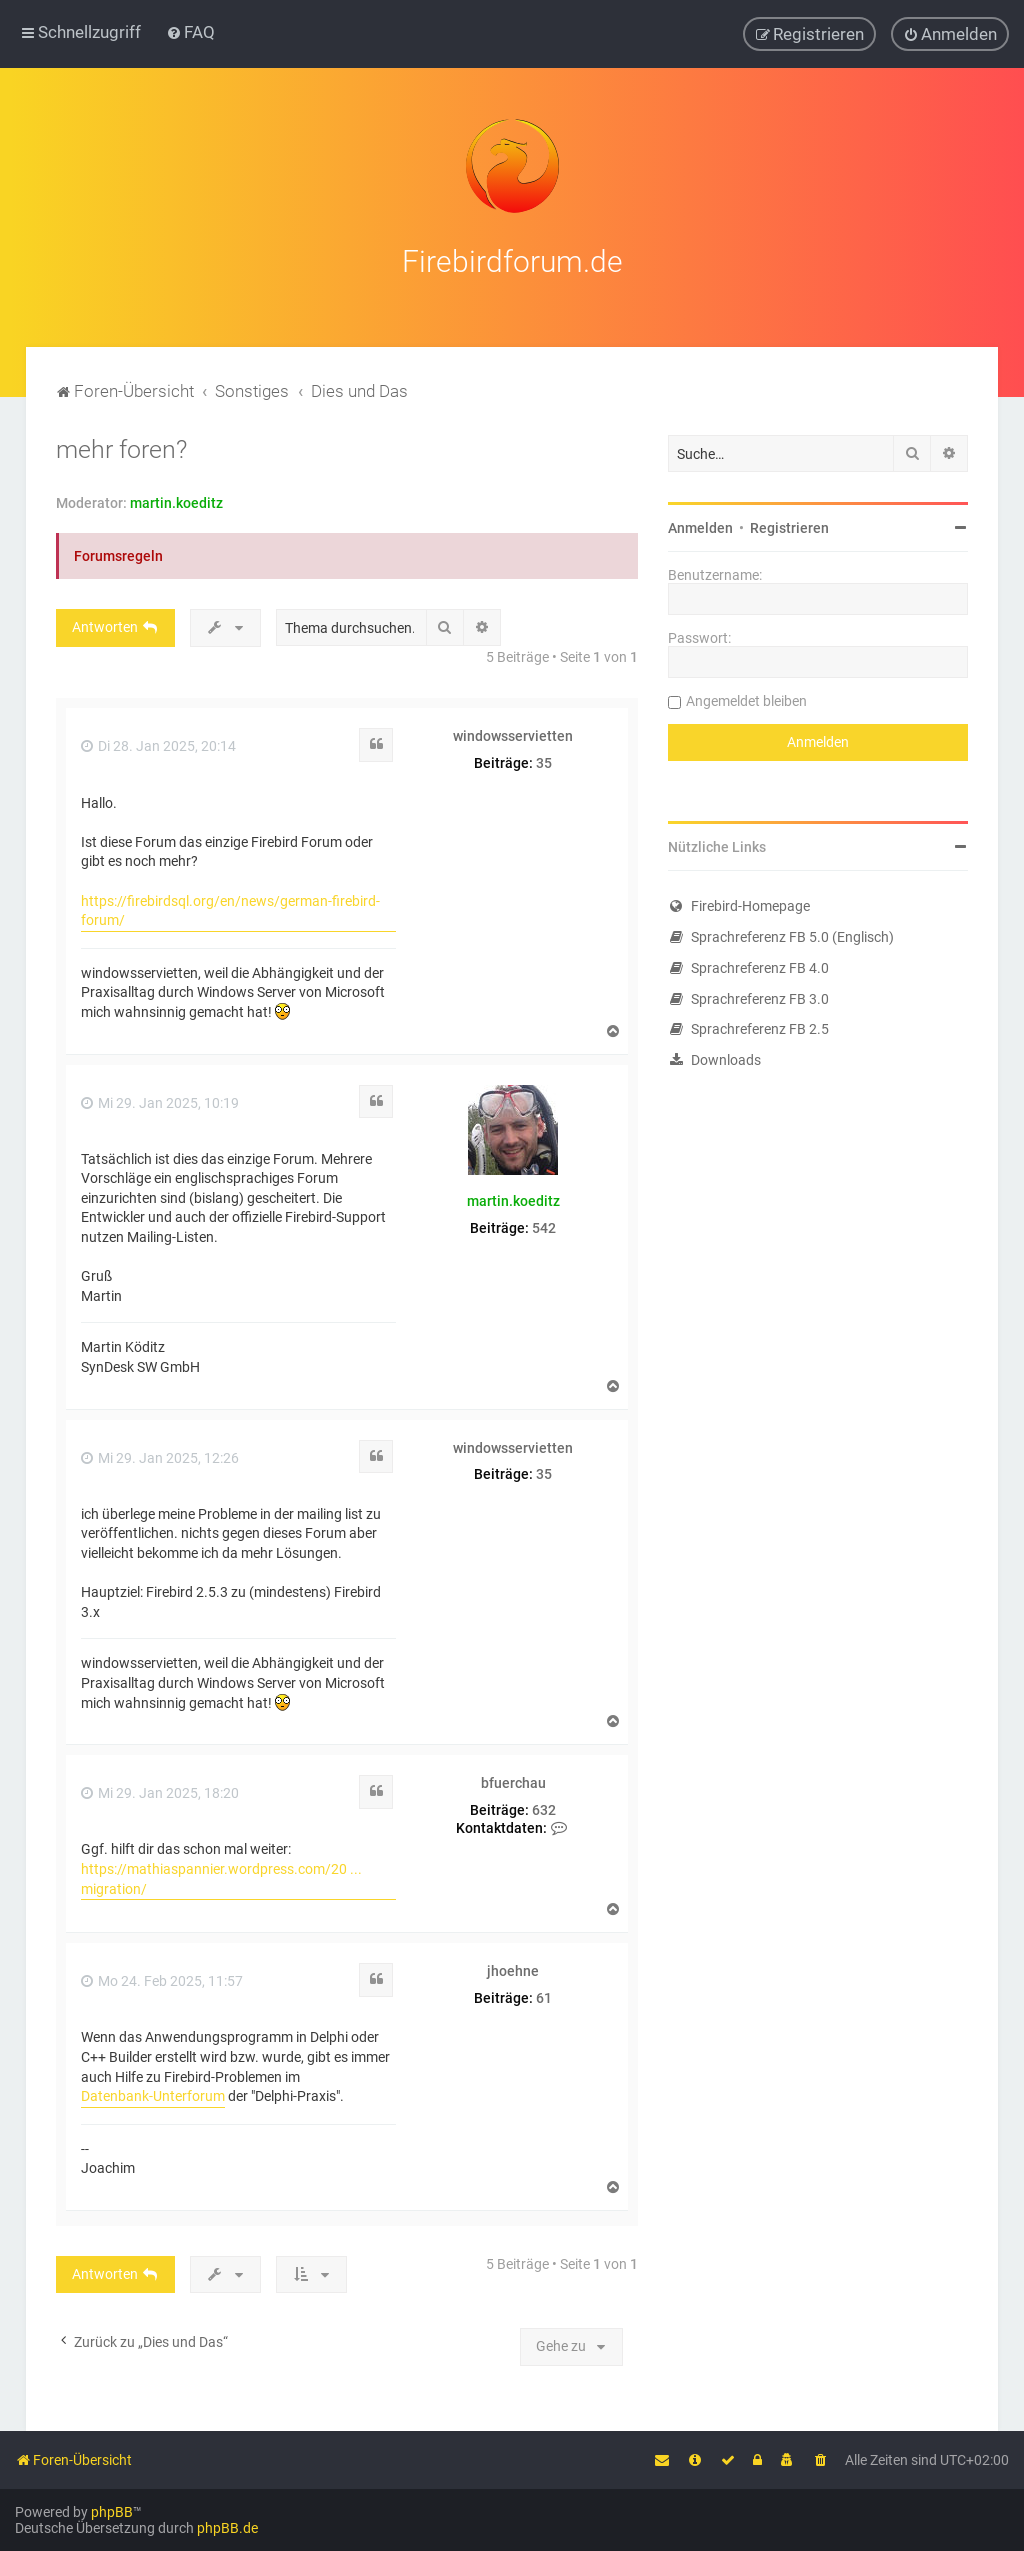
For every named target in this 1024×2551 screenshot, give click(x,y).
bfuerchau (513, 1779)
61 (544, 1993)
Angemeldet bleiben (746, 697)
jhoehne (513, 1967)
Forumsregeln (118, 552)
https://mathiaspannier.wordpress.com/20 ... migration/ (221, 1874)
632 (544, 1805)
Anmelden (700, 524)
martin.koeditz (176, 499)
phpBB (112, 2512)
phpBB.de (227, 2528)
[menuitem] (190, 32)
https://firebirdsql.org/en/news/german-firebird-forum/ (230, 906)
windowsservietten (513, 732)
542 (544, 1224)
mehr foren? (121, 445)
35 (544, 759)
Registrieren (789, 524)
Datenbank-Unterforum (153, 2092)
